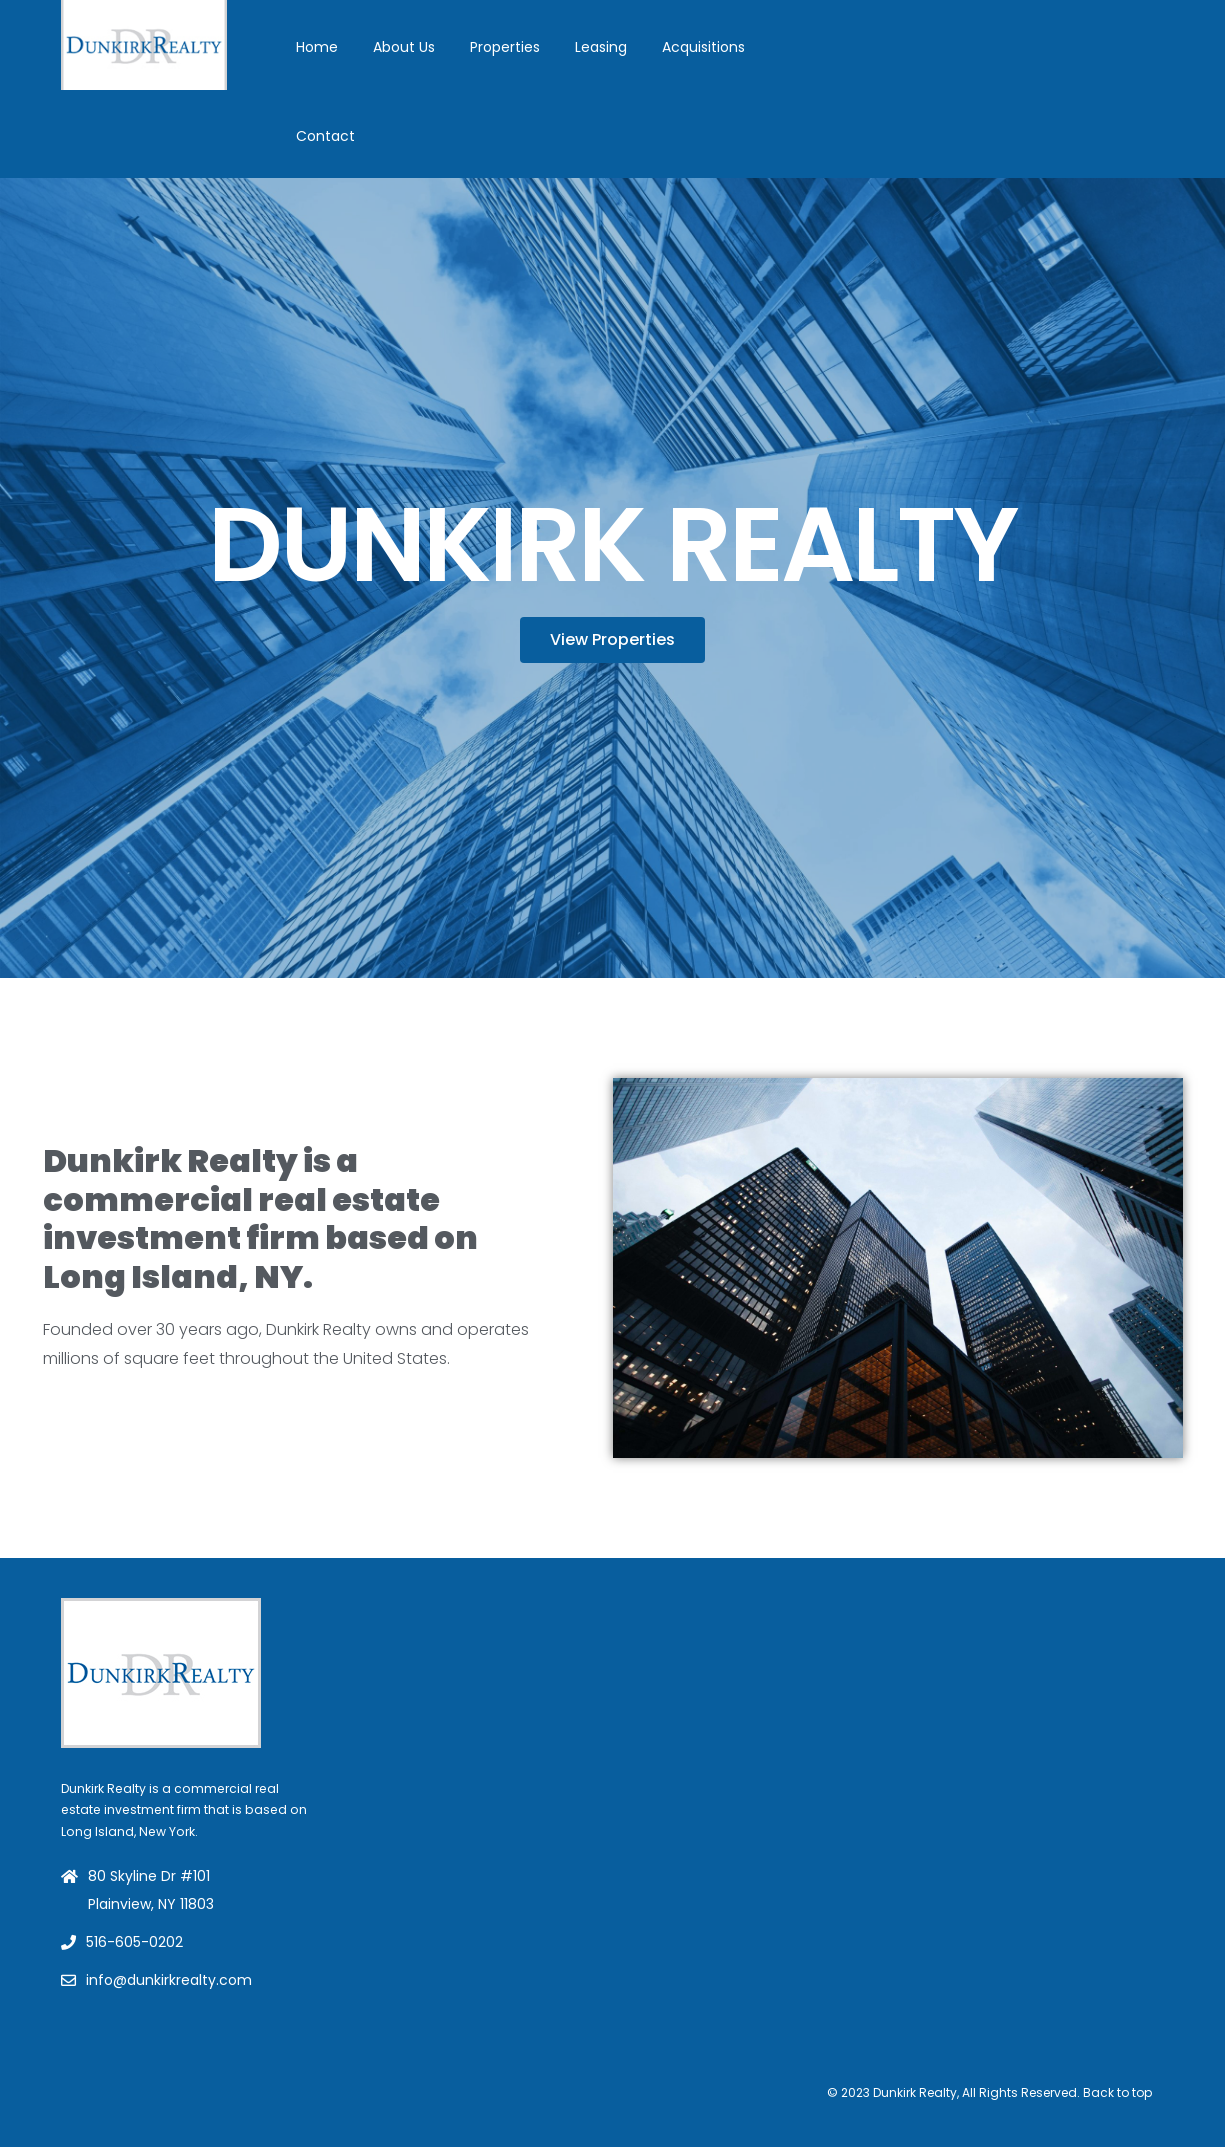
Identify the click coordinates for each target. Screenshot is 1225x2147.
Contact (325, 136)
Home (317, 47)
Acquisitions (703, 47)
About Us (404, 47)
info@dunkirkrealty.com (169, 1980)
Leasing (601, 47)
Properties (505, 47)
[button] (612, 640)
